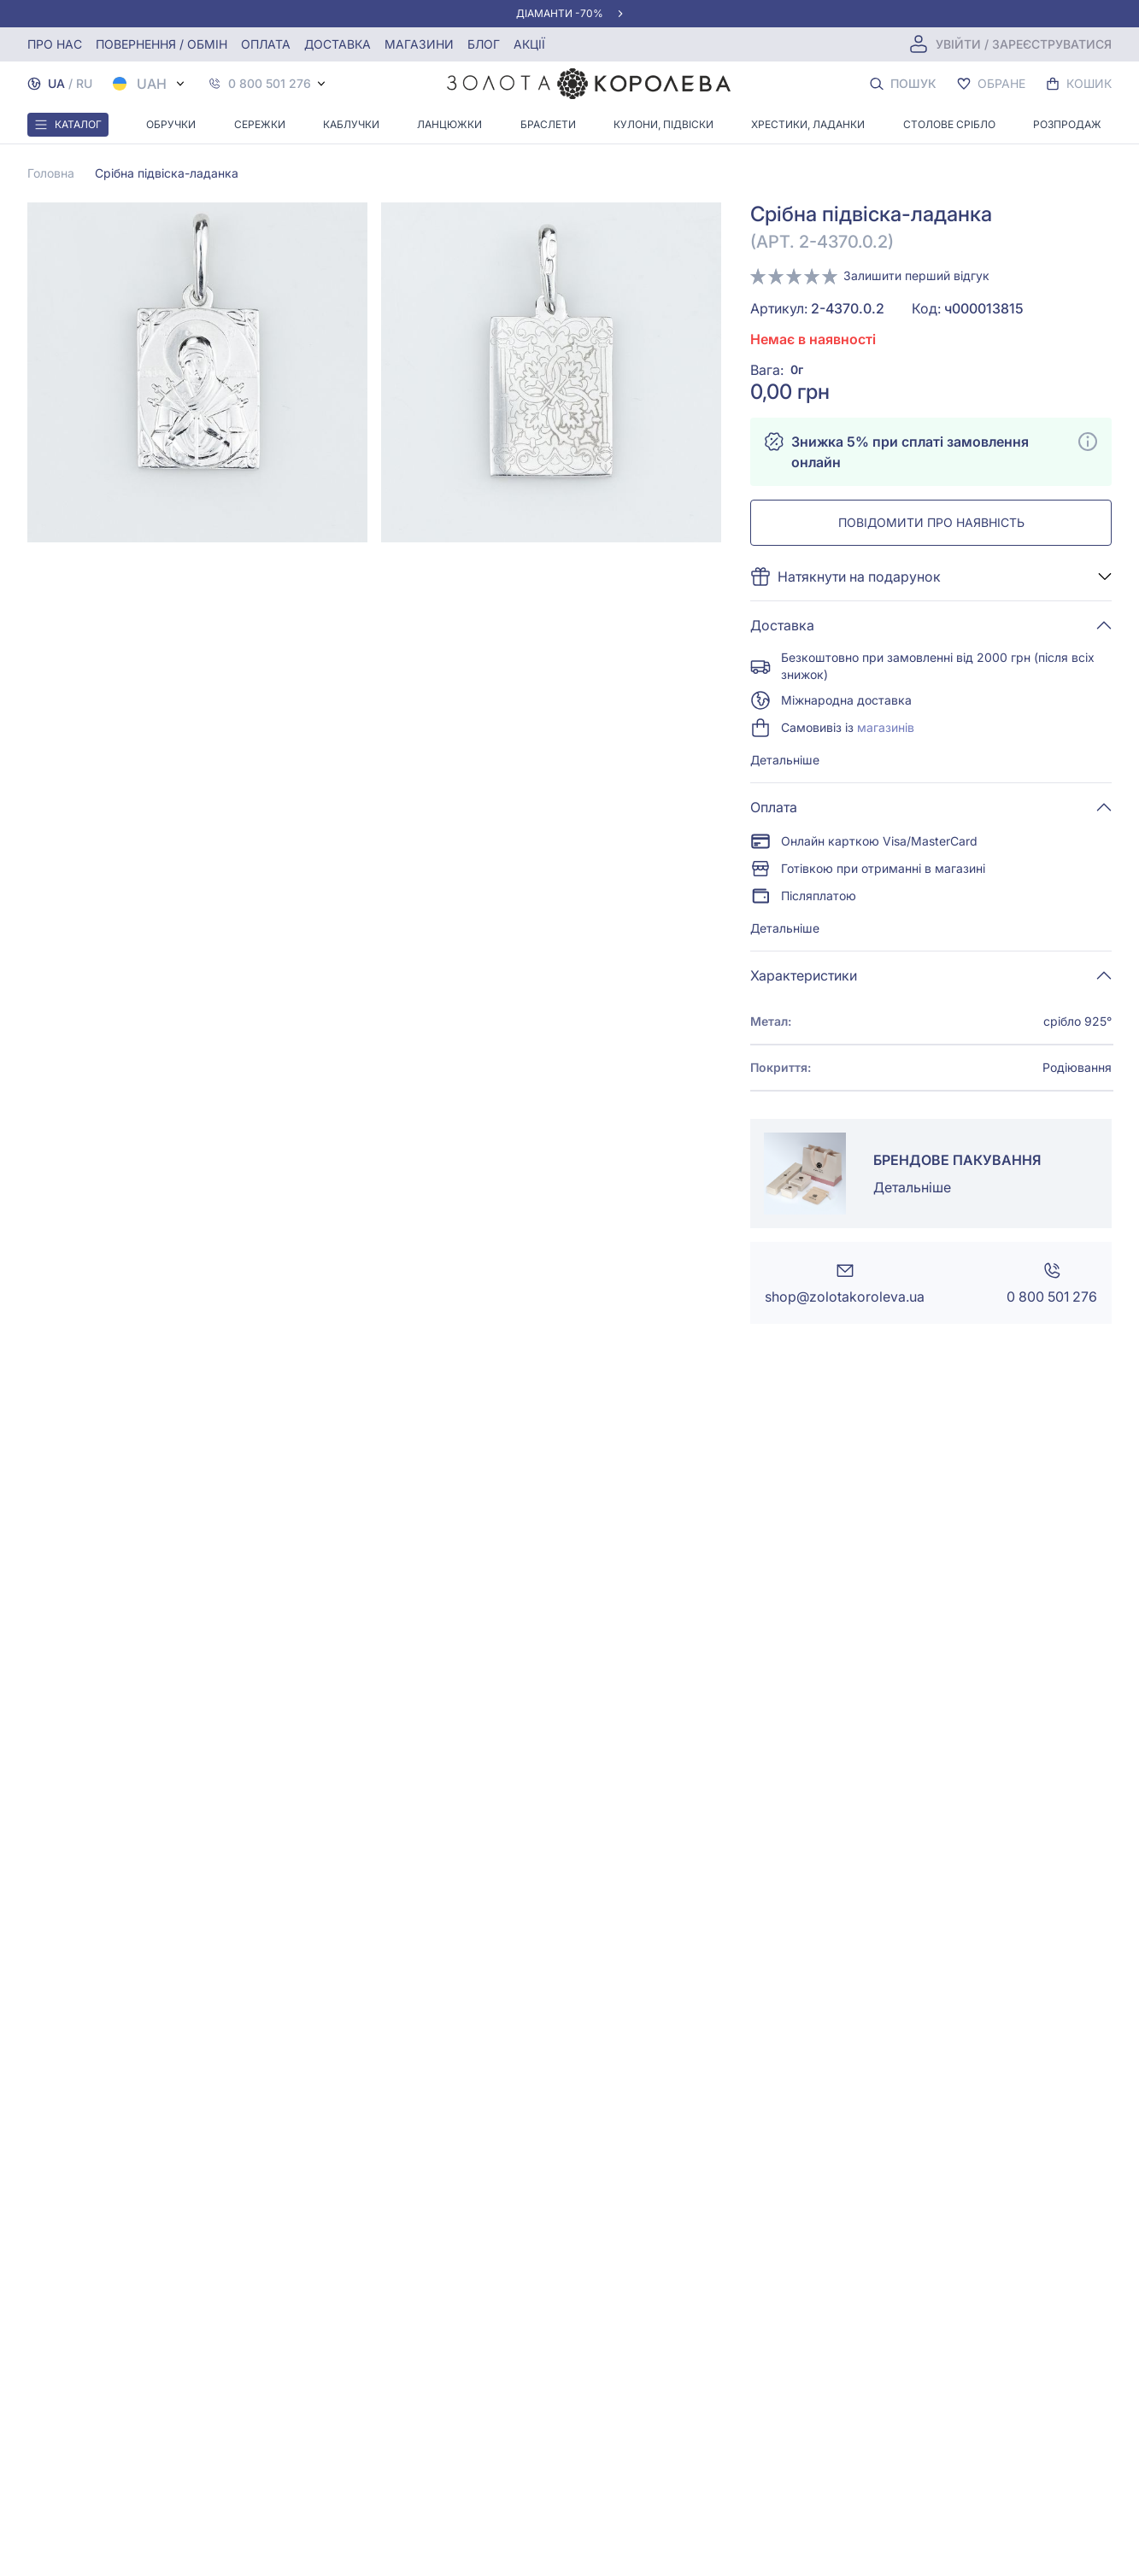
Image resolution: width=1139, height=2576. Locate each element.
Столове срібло (949, 124)
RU (84, 83)
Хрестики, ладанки (808, 124)
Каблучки (351, 124)
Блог (483, 44)
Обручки (171, 124)
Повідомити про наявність (931, 522)
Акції (529, 44)
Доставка (337, 44)
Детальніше (784, 759)
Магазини (419, 44)
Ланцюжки (449, 124)
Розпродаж (1067, 124)
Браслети (548, 124)
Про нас (54, 44)
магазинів (885, 727)
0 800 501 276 (269, 84)
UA (56, 83)
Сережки (259, 124)
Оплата (266, 44)
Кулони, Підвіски (663, 124)
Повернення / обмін (161, 44)
